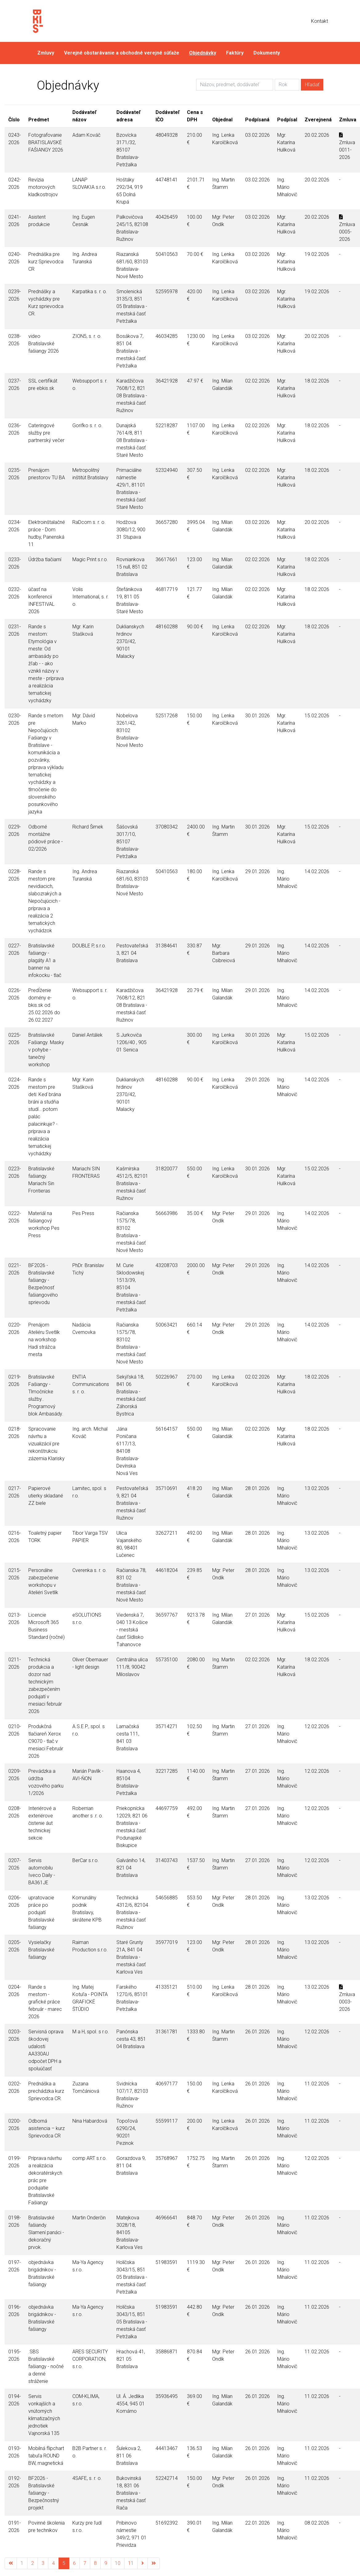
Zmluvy (45, 53)
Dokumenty (266, 53)
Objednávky (202, 53)
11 (131, 2563)
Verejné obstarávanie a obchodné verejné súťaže (121, 53)
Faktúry (235, 53)
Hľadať (312, 84)
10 (117, 2563)
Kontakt (319, 21)
